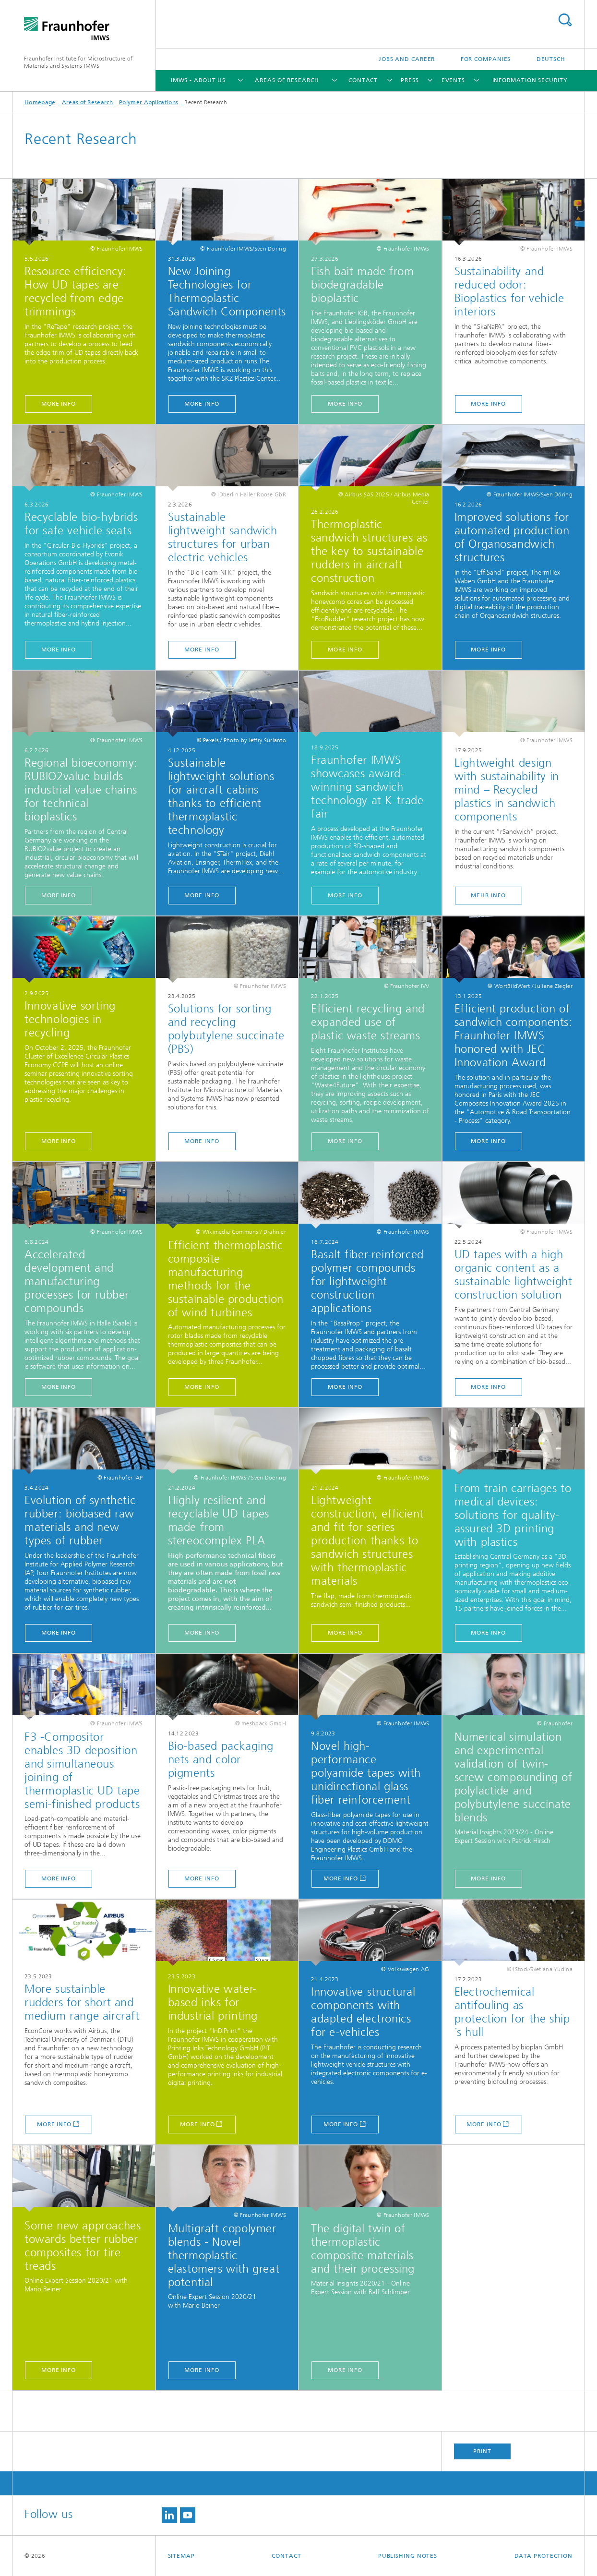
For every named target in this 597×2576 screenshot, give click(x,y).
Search (565, 20)
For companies (486, 59)
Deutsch (551, 59)
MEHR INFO (488, 895)
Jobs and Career (407, 59)
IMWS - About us (198, 80)
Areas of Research (287, 80)
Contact (363, 80)
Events (453, 80)
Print (482, 2451)
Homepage (39, 102)
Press (410, 80)
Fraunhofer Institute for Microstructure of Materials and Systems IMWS (78, 62)
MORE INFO (58, 403)
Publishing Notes (407, 2555)
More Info (340, 1878)
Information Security (530, 80)
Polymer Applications (148, 102)
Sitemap (181, 2555)
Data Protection (543, 2555)
